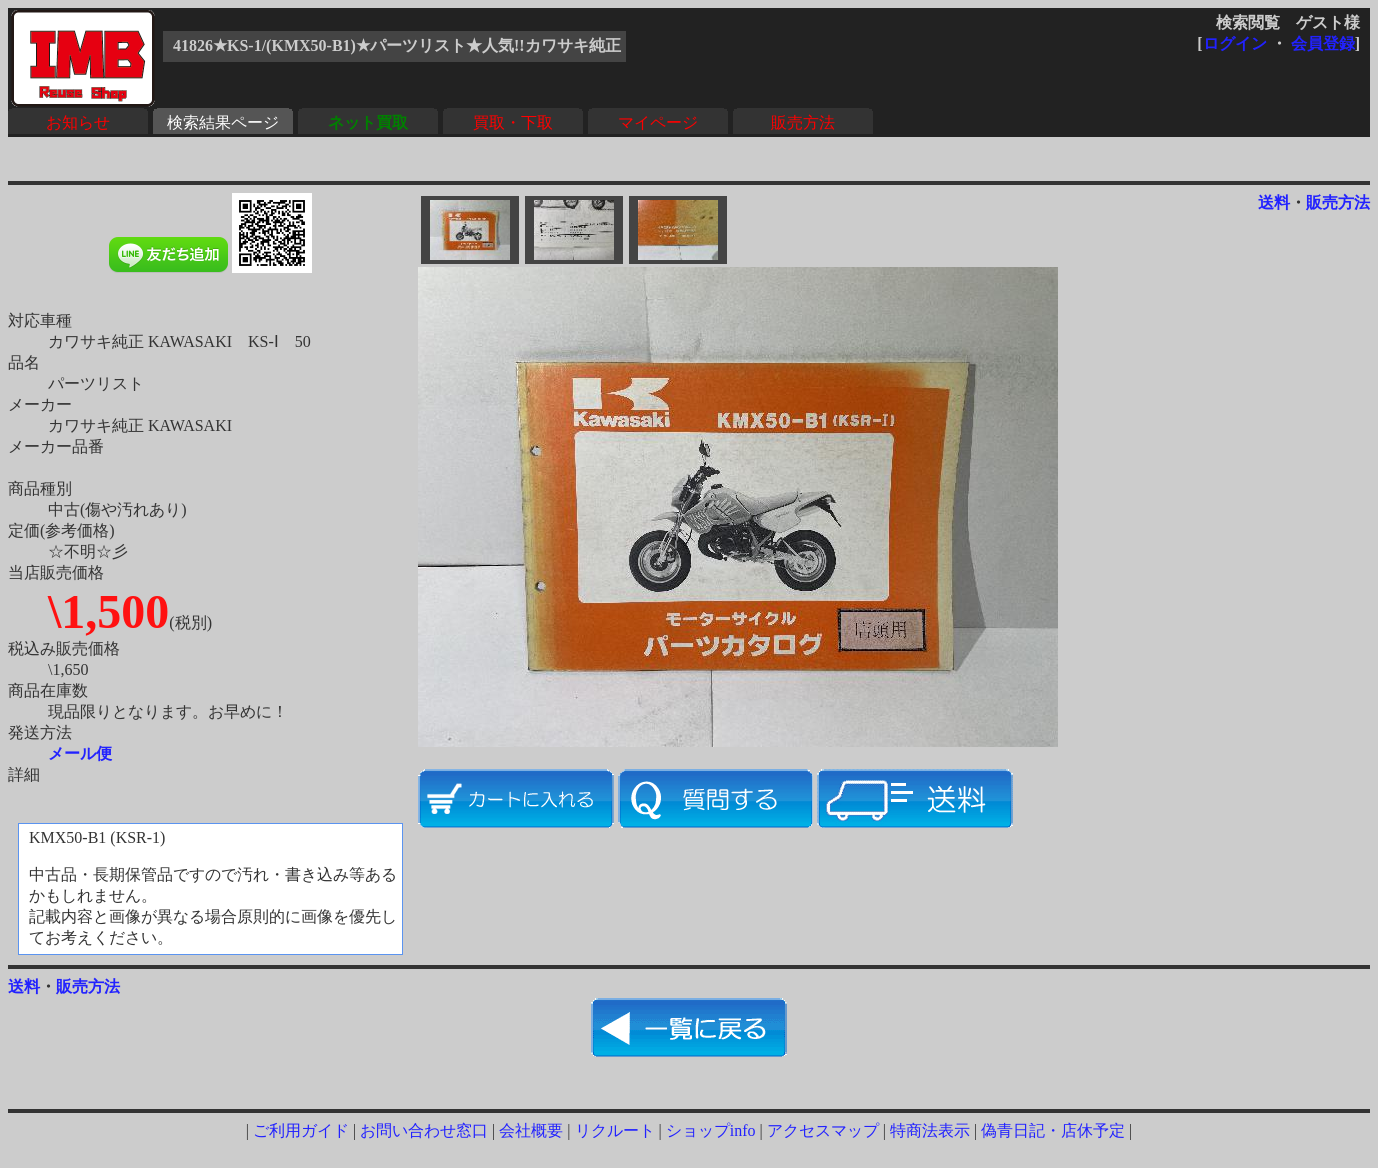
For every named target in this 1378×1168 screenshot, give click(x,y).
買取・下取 (513, 122)
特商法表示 (930, 1130)
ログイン (1235, 43)
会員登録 (1323, 43)
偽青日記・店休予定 (1053, 1130)
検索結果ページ (223, 122)
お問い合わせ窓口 (424, 1130)
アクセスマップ (823, 1130)
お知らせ (78, 122)
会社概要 (531, 1130)
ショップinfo (711, 1130)
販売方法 (803, 122)
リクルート (615, 1130)
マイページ (658, 122)
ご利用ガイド (301, 1130)
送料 (1274, 202)
